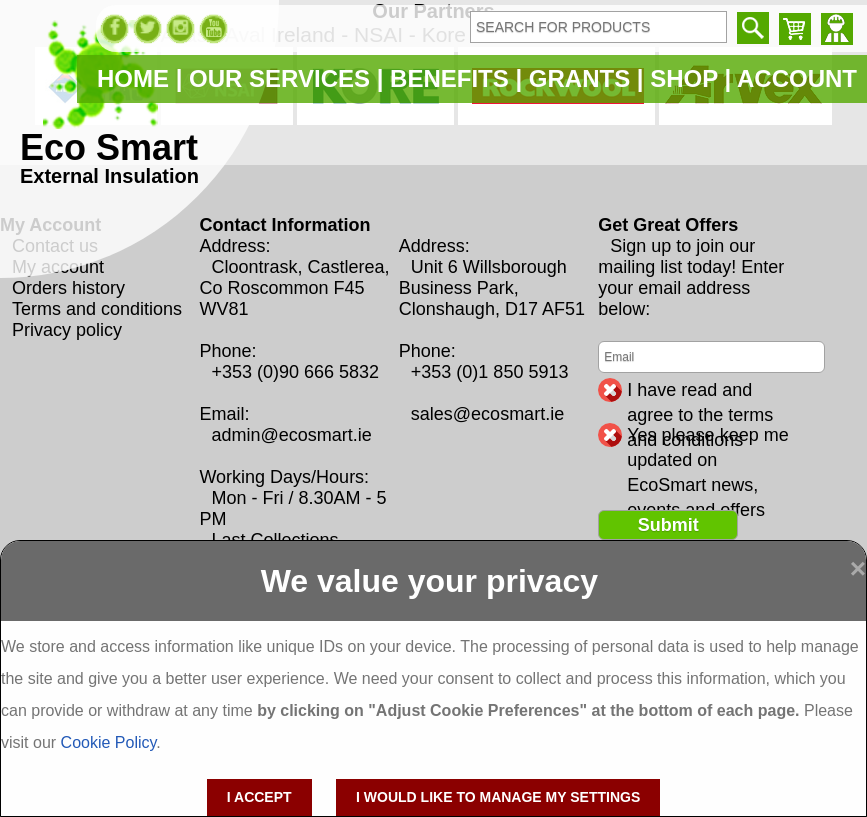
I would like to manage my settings (498, 797)
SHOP (684, 78)
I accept (259, 797)
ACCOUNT (797, 78)
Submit (668, 525)
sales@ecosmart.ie (487, 414)
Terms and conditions (97, 309)
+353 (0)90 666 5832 (295, 372)
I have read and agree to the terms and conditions (700, 391)
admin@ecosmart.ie (291, 435)
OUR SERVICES (279, 78)
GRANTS (579, 78)
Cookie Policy (109, 742)
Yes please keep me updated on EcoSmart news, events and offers (707, 436)
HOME (133, 78)
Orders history (68, 288)
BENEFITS (449, 78)
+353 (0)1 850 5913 (490, 372)
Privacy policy (67, 330)
